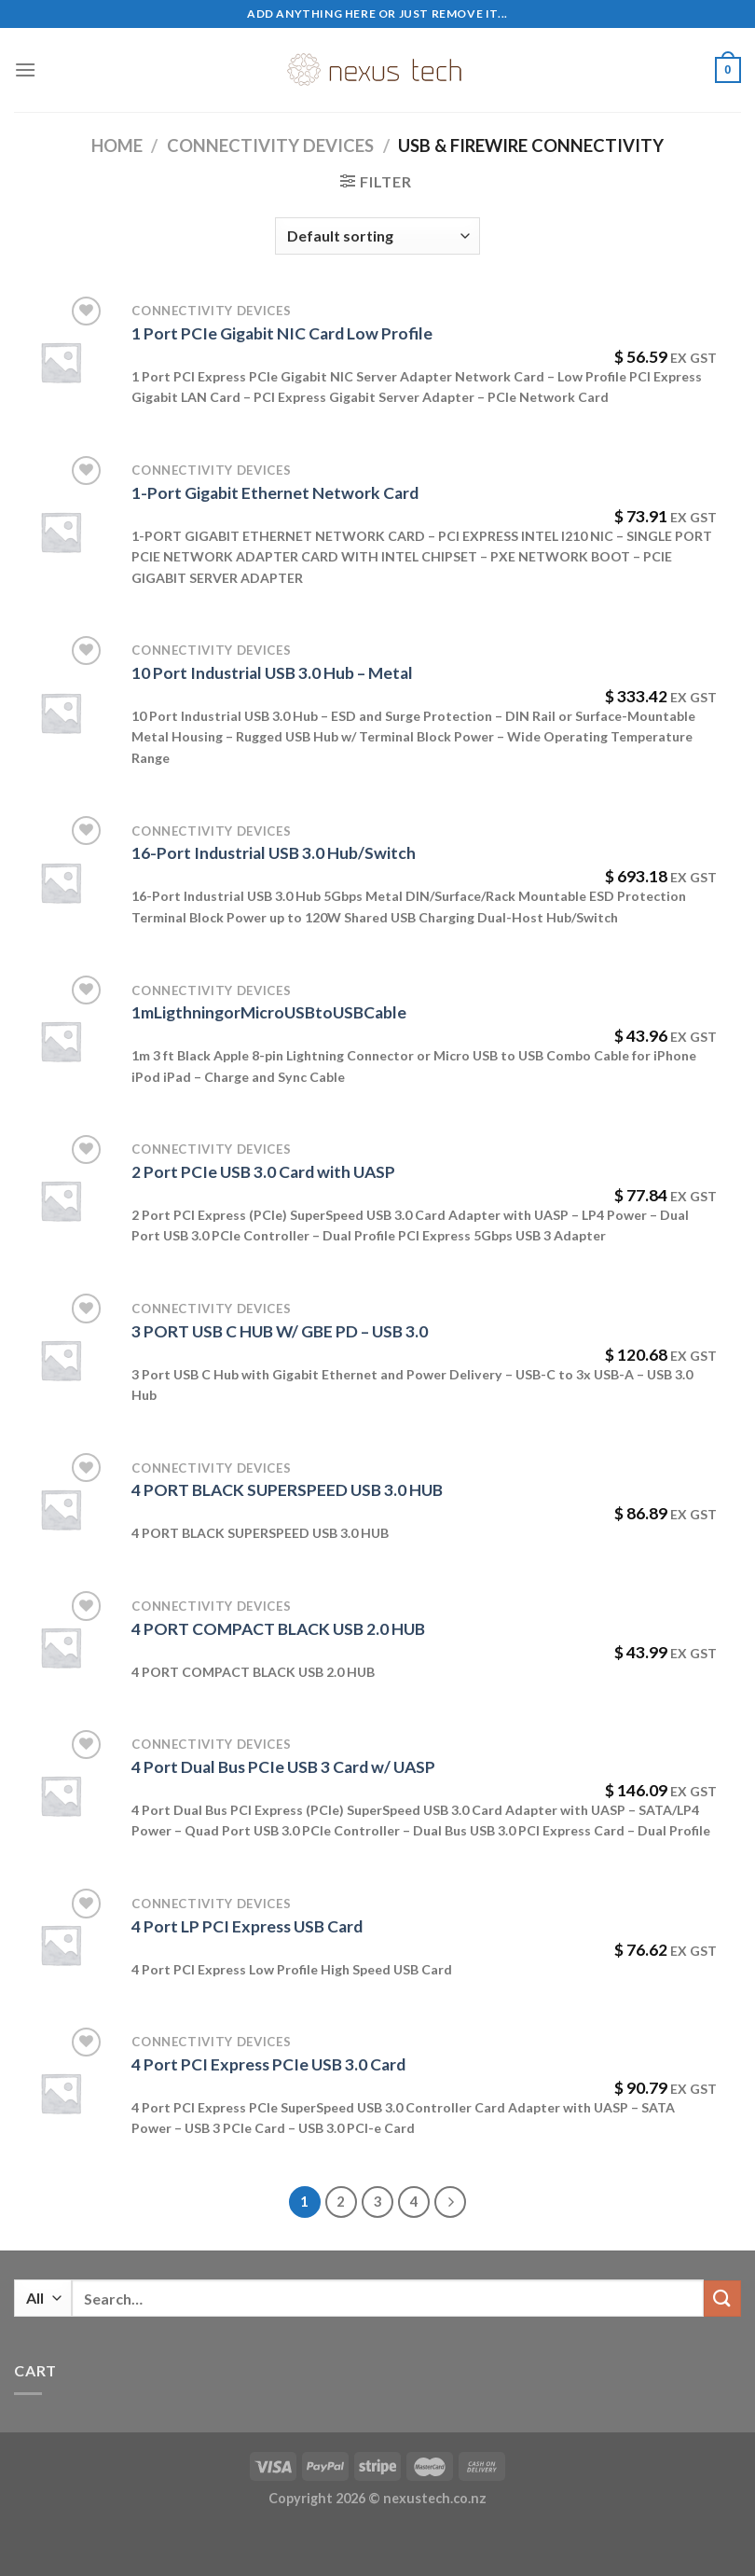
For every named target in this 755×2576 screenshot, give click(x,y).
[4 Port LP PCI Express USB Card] (60, 1945)
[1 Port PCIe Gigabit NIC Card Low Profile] (60, 362)
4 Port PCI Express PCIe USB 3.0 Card (268, 2064)
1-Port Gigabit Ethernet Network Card (275, 493)
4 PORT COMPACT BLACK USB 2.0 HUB (278, 1629)
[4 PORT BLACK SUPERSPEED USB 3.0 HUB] (60, 1509)
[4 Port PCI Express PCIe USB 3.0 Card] (60, 2093)
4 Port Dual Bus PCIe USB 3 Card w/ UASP (283, 1767)
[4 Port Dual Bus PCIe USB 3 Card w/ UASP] (60, 1795)
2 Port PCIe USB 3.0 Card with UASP (263, 1172)
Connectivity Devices (270, 145)
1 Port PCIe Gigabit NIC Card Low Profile (281, 333)
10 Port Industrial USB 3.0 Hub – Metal (272, 673)
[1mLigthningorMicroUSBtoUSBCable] (60, 1041)
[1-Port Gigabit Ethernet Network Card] (60, 532)
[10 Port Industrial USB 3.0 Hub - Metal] (60, 713)
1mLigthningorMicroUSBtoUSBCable (268, 1012)
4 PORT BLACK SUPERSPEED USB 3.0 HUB (287, 1490)
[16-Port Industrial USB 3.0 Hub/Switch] (60, 882)
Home (117, 145)
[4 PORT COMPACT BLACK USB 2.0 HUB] (60, 1647)
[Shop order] (377, 236)
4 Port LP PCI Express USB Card (247, 1926)
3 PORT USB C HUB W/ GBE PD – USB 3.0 (279, 1331)
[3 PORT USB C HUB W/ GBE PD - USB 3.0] (60, 1360)
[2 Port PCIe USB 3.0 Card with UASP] (60, 1200)
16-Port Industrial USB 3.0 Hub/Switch (273, 853)
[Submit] (722, 2298)
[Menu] (25, 69)
